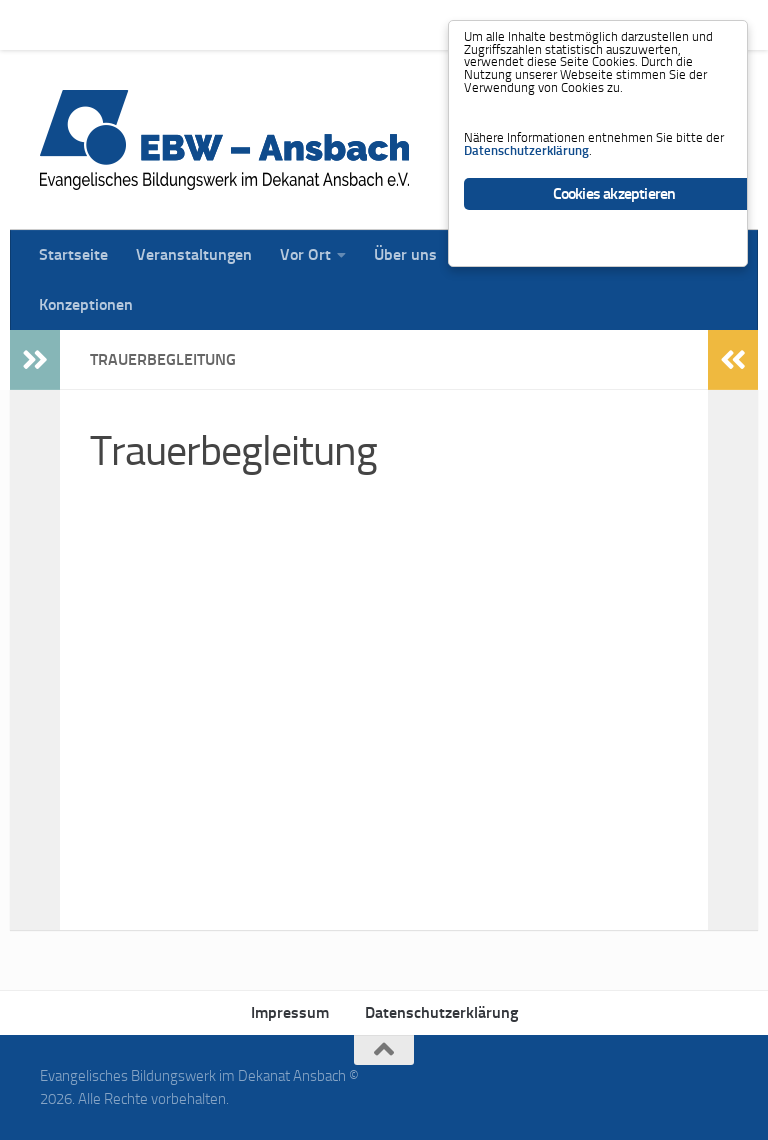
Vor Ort (290, 24)
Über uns (390, 24)
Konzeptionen (86, 304)
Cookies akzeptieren (614, 258)
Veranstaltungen (179, 24)
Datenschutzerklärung (441, 1012)
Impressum (290, 1012)
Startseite (58, 24)
